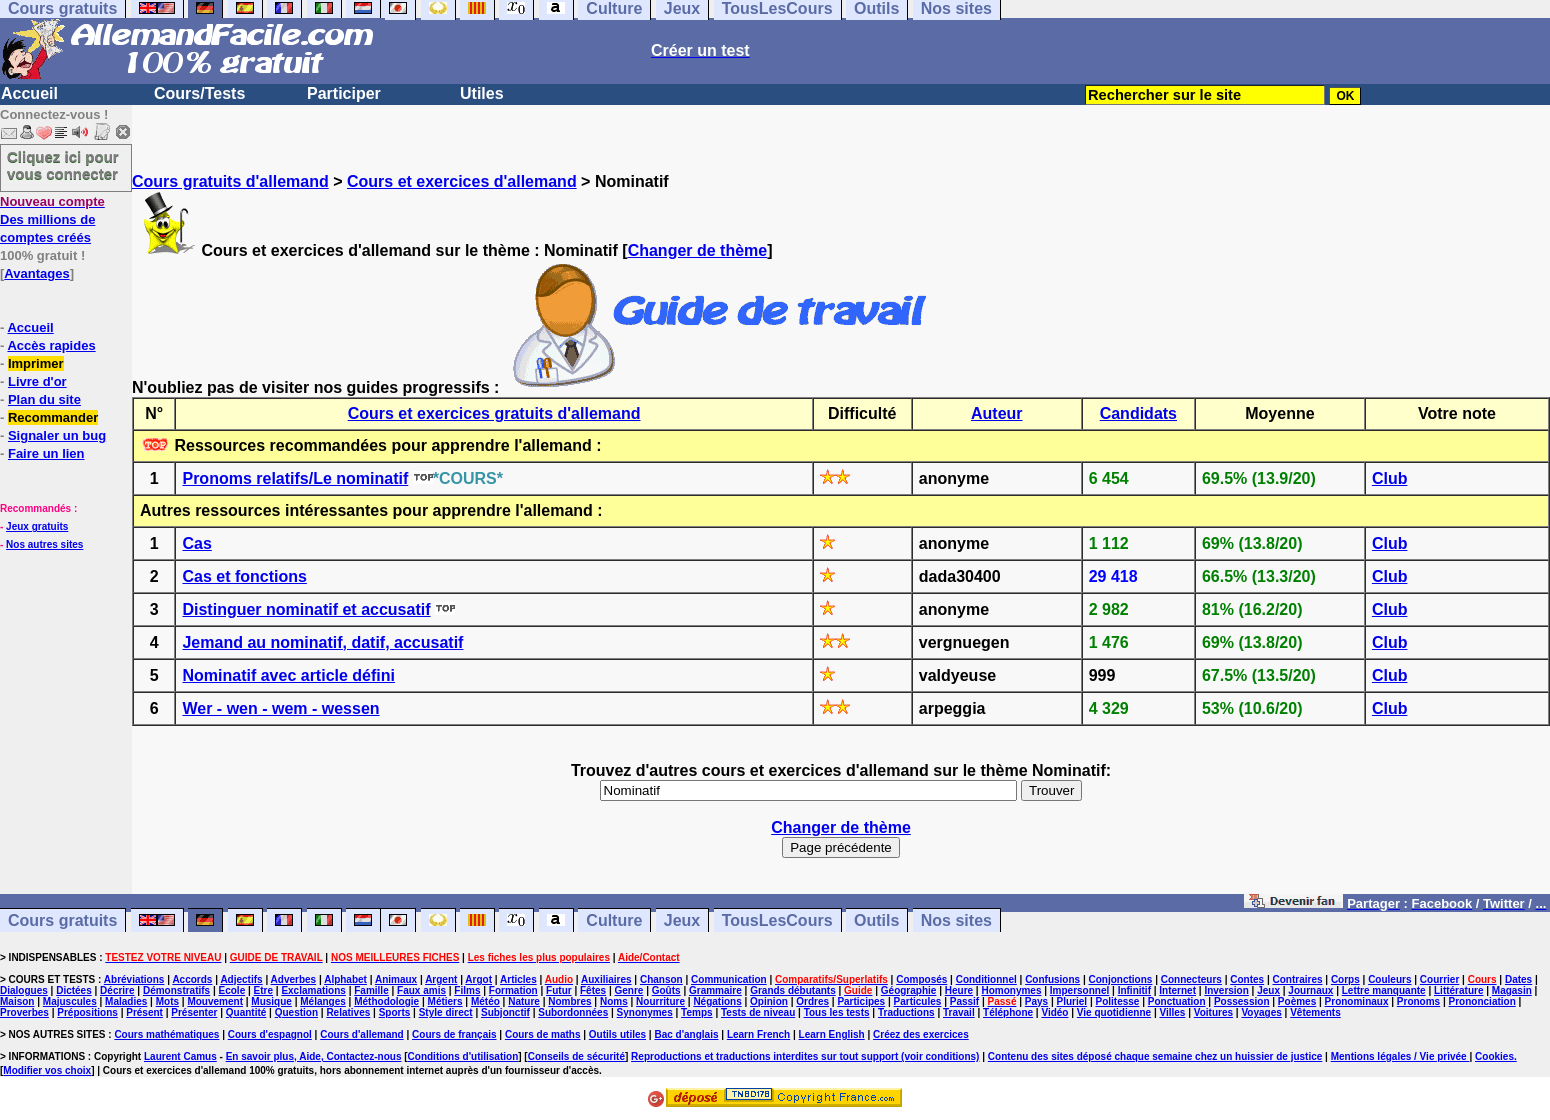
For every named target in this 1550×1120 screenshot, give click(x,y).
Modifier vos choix (47, 1070)
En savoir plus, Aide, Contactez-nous (314, 1056)
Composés (921, 979)
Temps (697, 1012)
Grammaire (715, 990)
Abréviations (134, 979)
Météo (485, 1001)
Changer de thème (698, 250)
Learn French (758, 1034)
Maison (17, 1001)
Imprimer (36, 363)
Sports (395, 1012)
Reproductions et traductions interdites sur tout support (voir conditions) (805, 1056)
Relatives (348, 1012)
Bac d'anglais (686, 1034)
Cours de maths (543, 1034)
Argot (478, 979)
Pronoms (1418, 1001)
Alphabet (345, 979)
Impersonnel (1079, 990)
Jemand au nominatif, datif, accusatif (322, 642)
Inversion (1226, 990)
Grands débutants (793, 990)
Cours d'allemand (362, 1034)
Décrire (117, 990)
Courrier (1439, 979)
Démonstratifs (176, 990)
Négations (717, 1001)
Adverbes (294, 979)
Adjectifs (241, 979)
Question (296, 1012)
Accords (192, 979)
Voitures (1213, 1012)
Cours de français (454, 1034)
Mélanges (323, 1001)
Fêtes (593, 990)
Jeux (682, 920)
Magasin (1512, 990)
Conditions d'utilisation (463, 1056)
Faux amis (421, 990)
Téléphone (1008, 1012)
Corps (1345, 979)
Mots (167, 1001)
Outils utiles (617, 1034)
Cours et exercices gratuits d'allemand (494, 413)
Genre (628, 990)
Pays (1036, 1001)
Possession (1242, 1001)
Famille (371, 990)
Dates (1518, 979)
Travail (959, 1012)
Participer (344, 93)
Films (467, 990)
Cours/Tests (199, 93)
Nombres (569, 1001)
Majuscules (70, 1001)
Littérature (1458, 990)
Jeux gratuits (37, 526)
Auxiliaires (606, 979)
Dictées (74, 990)
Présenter (194, 1012)
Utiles (482, 93)
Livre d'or (37, 381)
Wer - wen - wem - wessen (280, 708)
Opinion (769, 1001)
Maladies (126, 1001)
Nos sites (956, 920)
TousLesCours (777, 920)
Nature (524, 1001)
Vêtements (1315, 1012)
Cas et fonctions (244, 576)
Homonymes (1011, 990)
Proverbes (24, 1012)
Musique (271, 1001)
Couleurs (1389, 979)
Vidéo (1054, 1012)
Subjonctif (505, 1012)
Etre (263, 990)
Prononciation (1482, 1001)
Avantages (36, 273)
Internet (1177, 990)
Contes (1247, 979)
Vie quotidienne (1114, 1012)
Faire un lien (46, 453)
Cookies (1494, 1056)
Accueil (29, 93)
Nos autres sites (44, 544)
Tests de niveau (758, 1012)
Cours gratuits (62, 920)
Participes (861, 1001)
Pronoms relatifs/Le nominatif (295, 478)
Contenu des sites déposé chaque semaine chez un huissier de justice (1155, 1056)
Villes (1172, 1012)
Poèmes (1297, 1001)
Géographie (909, 990)
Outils (876, 920)
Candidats (1138, 413)
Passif (964, 1001)
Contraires (1298, 979)
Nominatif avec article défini (288, 675)
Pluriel (1072, 1001)
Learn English (832, 1034)
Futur (559, 990)
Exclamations (313, 990)
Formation (513, 990)
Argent (441, 979)
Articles (518, 979)
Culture (614, 920)
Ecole (232, 990)
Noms (614, 1001)
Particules (918, 1001)
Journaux (1310, 990)
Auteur (997, 413)
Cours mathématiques (166, 1034)
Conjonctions (1121, 979)
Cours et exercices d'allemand (462, 181)
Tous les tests (837, 1012)
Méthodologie (386, 1001)
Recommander (53, 417)
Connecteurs (1191, 979)
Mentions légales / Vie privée (1400, 1056)
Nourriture (660, 1001)
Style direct (446, 1012)
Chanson (661, 979)
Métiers (445, 1001)
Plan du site (44, 399)
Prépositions (87, 1012)
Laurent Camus (180, 1056)
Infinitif (1134, 990)
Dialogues (24, 990)
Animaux (396, 979)
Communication (729, 979)
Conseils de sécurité (576, 1056)
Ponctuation (1177, 1001)
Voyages (1261, 1012)
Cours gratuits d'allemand (230, 181)
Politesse (1117, 1001)
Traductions (906, 1012)
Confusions (1052, 979)
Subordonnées (573, 1012)
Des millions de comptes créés (52, 219)
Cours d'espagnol (270, 1034)
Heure (959, 990)
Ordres (812, 1001)
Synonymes (645, 1012)
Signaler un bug (57, 435)
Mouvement (215, 1001)
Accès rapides (51, 345)
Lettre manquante (1384, 990)
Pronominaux (1357, 1001)
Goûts (666, 990)
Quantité (246, 1012)
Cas (196, 543)
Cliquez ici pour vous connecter (63, 165)
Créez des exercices (921, 1034)
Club (1390, 478)
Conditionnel (986, 979)
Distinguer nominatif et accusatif (306, 609)
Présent (144, 1012)
